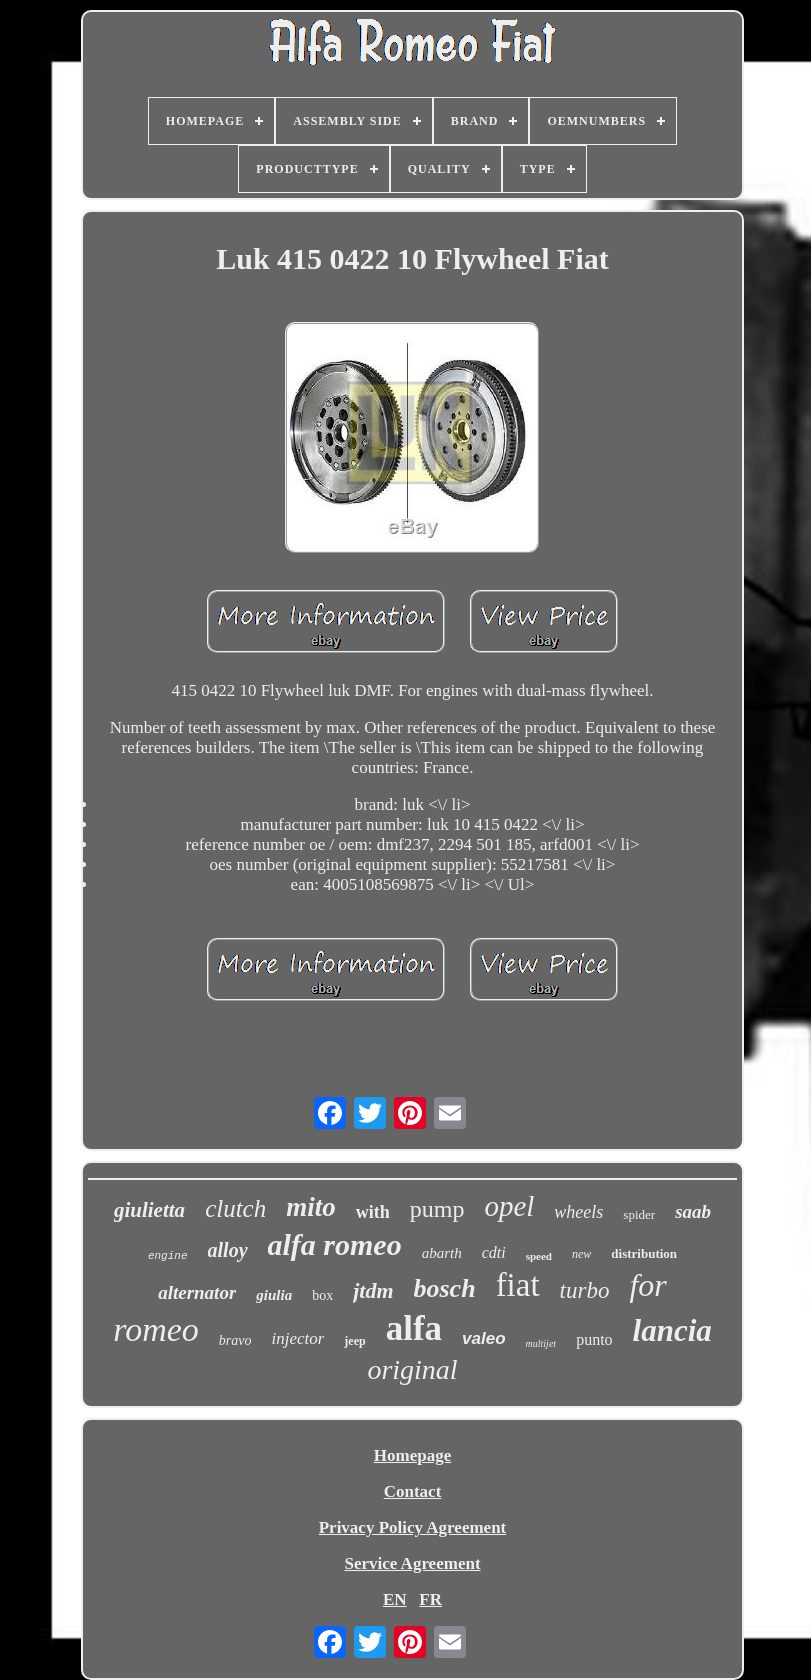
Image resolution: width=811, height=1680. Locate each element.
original (412, 1369)
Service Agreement (412, 1563)
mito (311, 1207)
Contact (413, 1491)
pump (437, 1209)
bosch (445, 1288)
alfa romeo (335, 1244)
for (647, 1285)
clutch (235, 1208)
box (322, 1295)
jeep (354, 1341)
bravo (235, 1340)
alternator (197, 1292)
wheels (578, 1212)
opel (509, 1206)
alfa (414, 1328)
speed (539, 1256)
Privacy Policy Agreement (413, 1527)
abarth (442, 1253)
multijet (541, 1343)
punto (594, 1339)
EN (395, 1599)
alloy (228, 1250)
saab (693, 1211)
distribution (644, 1253)
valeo (483, 1338)
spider (639, 1214)
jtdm (373, 1290)
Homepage (412, 1455)
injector (297, 1338)
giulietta (149, 1210)
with (373, 1212)
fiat (518, 1285)
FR (430, 1599)
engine (168, 1256)
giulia (274, 1295)
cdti (494, 1252)
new (581, 1254)
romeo (156, 1329)
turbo (585, 1290)
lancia (672, 1330)
